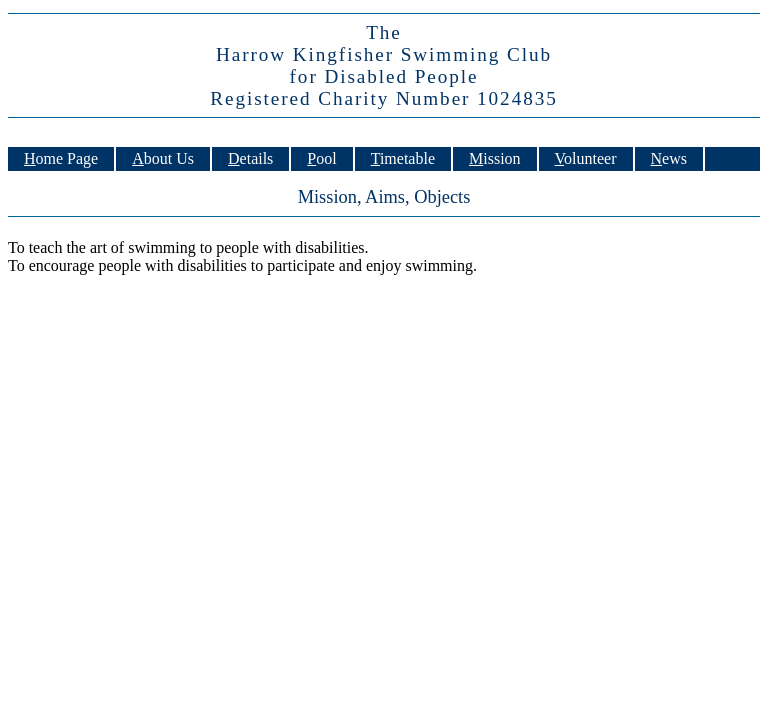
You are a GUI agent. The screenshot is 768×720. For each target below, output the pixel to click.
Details (250, 158)
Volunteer (586, 158)
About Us (163, 158)
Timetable (403, 158)
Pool (321, 158)
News (669, 158)
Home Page (61, 158)
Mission (495, 158)
